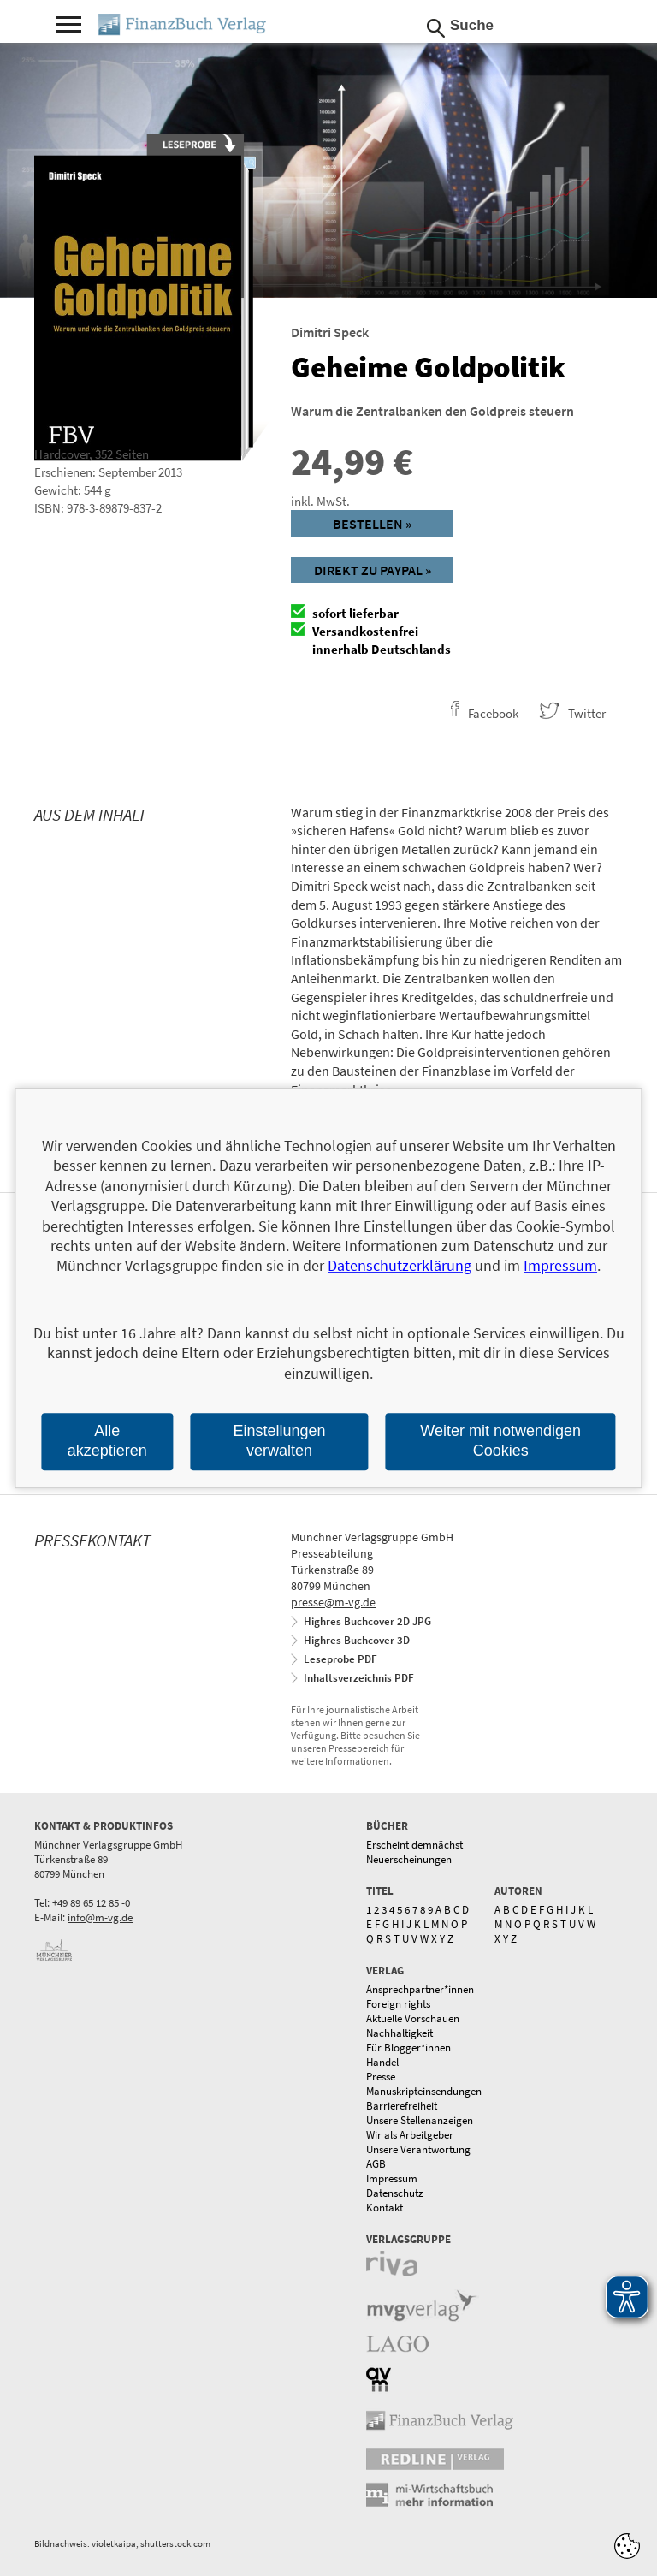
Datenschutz (394, 2193)
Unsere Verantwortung (418, 2149)
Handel (382, 2062)
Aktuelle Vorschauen (412, 2018)
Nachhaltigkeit (399, 2033)
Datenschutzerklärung (399, 1266)
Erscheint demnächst (414, 1844)
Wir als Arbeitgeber (409, 2135)
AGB (376, 2164)
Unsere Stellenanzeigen (419, 2120)
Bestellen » (372, 523)
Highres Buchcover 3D (357, 1640)
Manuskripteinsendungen (424, 2091)
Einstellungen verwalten (279, 1440)
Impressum (391, 2178)
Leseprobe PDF (340, 1659)
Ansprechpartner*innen (420, 1989)
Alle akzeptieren (107, 1440)
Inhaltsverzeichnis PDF (359, 1678)
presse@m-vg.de (333, 1602)
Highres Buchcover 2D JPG (367, 1621)
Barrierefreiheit (401, 2105)
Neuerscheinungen (409, 1859)
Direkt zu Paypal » (372, 570)
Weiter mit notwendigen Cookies (500, 1440)
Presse (380, 2076)
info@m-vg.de (100, 1917)
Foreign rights (398, 2004)
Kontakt (384, 2207)
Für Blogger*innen (408, 2047)
